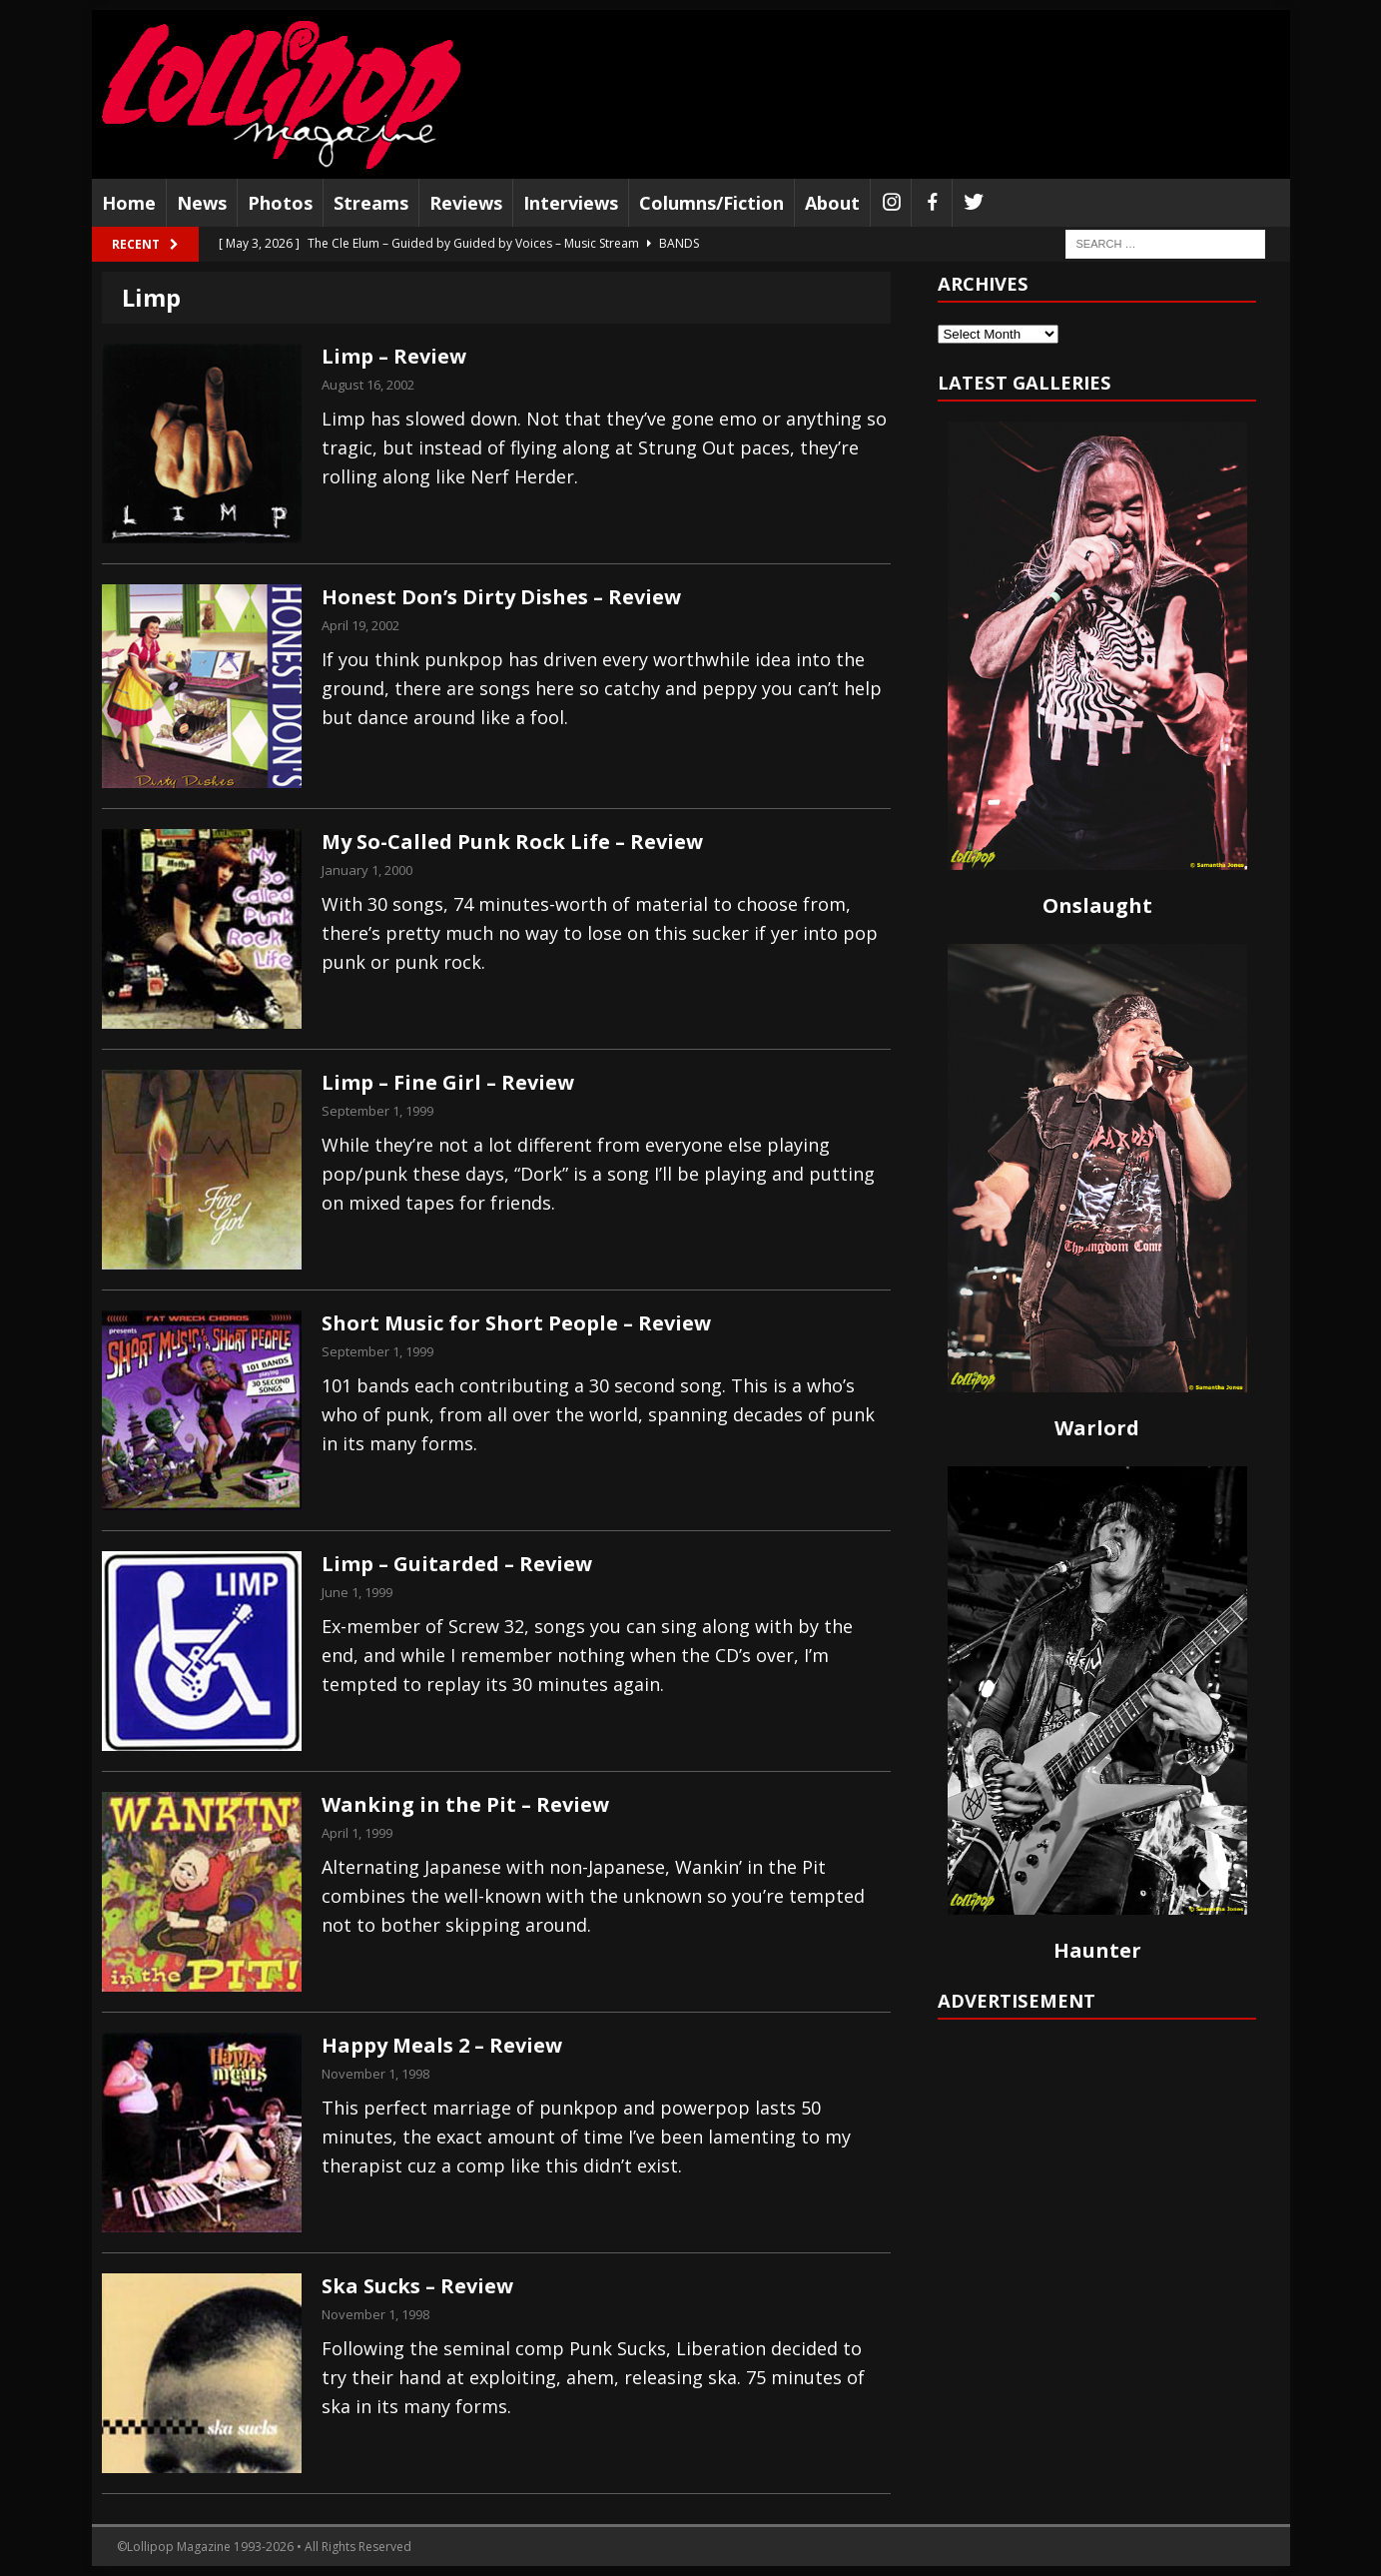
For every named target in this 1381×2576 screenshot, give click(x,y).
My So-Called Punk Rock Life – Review (512, 841)
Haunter (1097, 1950)
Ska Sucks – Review (417, 2285)
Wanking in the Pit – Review (465, 1804)
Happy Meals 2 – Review (442, 2045)
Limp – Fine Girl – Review (448, 1082)
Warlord (1096, 1427)
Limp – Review (394, 356)
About (832, 203)
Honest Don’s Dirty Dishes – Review (501, 596)
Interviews (570, 203)
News (202, 203)
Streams (371, 203)
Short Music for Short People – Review (516, 1322)
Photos (280, 203)
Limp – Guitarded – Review (457, 1563)
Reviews (465, 203)
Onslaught (1097, 905)
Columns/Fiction (711, 203)
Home (129, 203)
